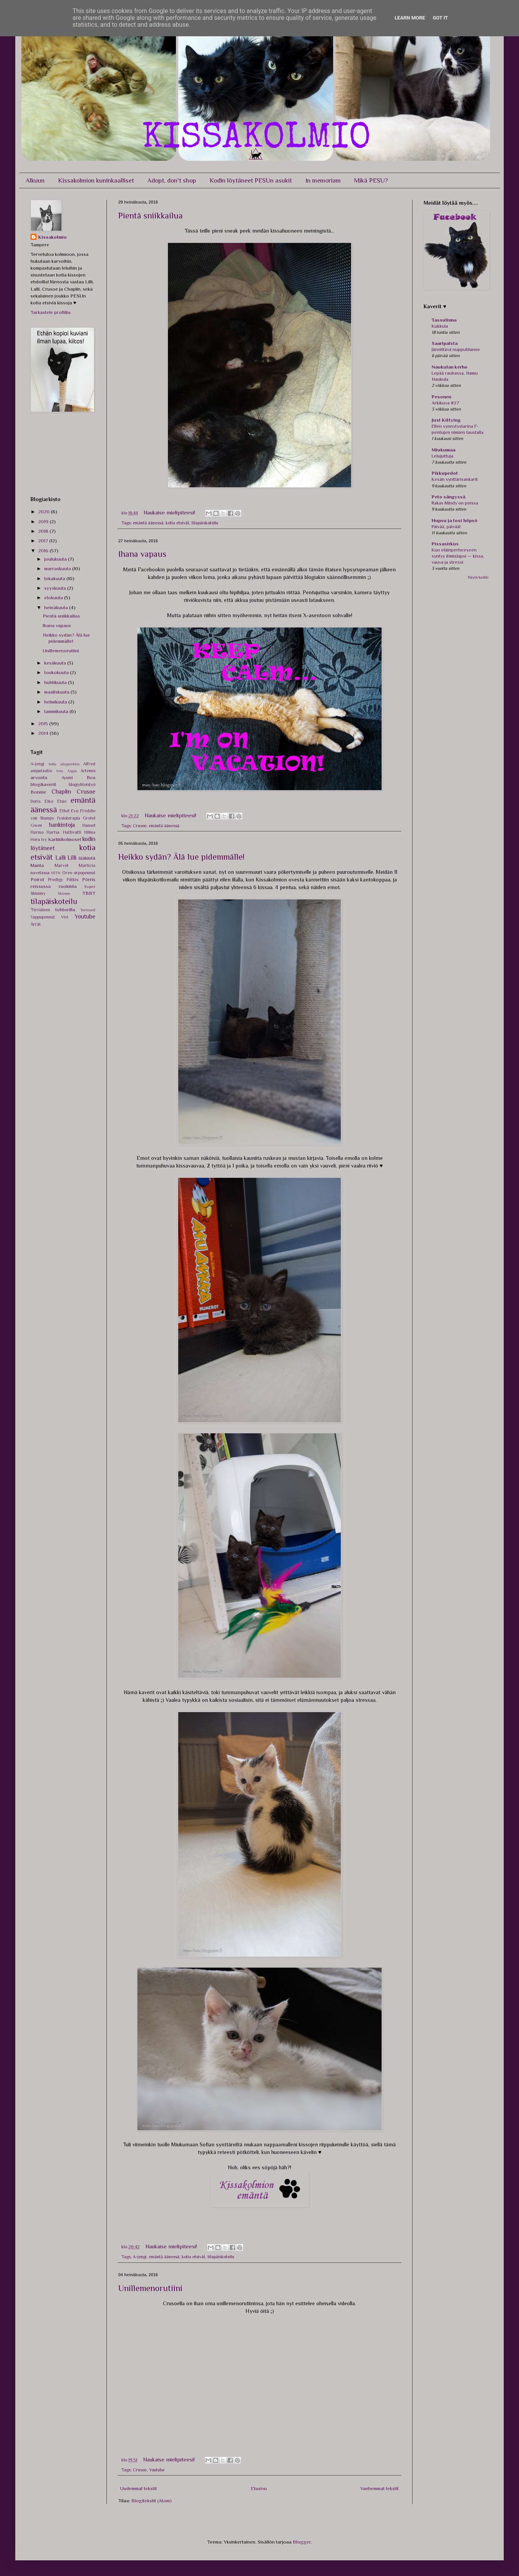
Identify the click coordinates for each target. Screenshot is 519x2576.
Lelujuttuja (442, 456)
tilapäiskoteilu (205, 523)
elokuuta (54, 597)
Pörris (88, 879)
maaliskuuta (57, 692)
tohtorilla (65, 909)
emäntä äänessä (148, 523)
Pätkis (72, 879)
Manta (37, 865)
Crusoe (140, 825)
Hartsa (53, 832)
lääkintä (87, 858)
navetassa (40, 872)
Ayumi (67, 777)
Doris (35, 801)
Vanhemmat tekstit (379, 2488)
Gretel (89, 818)
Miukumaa (443, 450)
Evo (74, 810)
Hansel (88, 825)
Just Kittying (446, 420)
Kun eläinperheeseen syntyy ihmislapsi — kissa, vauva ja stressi (458, 556)
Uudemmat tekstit (138, 2488)
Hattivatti (72, 832)
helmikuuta (56, 702)
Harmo (37, 832)
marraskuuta (58, 568)
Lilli (72, 857)
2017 (43, 540)
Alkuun (35, 180)
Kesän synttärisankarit (455, 479)
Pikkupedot (445, 473)
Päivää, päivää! (446, 526)
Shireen (64, 893)
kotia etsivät (177, 523)
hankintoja (62, 824)
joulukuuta (56, 559)
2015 (43, 723)
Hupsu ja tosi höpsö (454, 520)
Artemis (88, 770)
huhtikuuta (56, 682)
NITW (56, 873)
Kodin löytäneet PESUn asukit (251, 180)
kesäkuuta (55, 663)
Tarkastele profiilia (51, 312)
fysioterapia (68, 818)
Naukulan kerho (449, 367)
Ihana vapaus (142, 554)
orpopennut (84, 872)
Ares (59, 771)
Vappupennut (43, 917)
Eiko (49, 801)
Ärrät (36, 924)
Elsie (61, 801)
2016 (44, 550)
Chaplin (61, 791)
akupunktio (69, 764)
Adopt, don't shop (171, 180)
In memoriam (323, 180)
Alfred (89, 763)
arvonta (39, 777)
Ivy (44, 839)
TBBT (88, 893)
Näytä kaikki (478, 577)
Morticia (87, 865)
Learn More (410, 18)
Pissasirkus (445, 544)
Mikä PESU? (371, 180)
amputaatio (41, 770)
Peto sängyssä (448, 497)
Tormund (87, 910)
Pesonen (441, 396)
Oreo (67, 872)
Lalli (60, 857)
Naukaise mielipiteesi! (170, 512)
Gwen (36, 825)
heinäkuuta (56, 607)
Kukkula (440, 326)
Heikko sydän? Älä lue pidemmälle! (181, 857)
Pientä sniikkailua (150, 215)
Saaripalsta (445, 343)
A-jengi (140, 2256)
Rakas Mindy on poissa (455, 503)
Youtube (156, 2470)
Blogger (302, 2542)
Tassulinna (444, 320)
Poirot (37, 879)
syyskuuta (55, 588)
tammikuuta (56, 711)
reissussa (41, 886)
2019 (44, 521)
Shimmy (38, 893)
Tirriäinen (40, 909)
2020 (44, 511)
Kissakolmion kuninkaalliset (96, 180)
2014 (44, 733)
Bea (91, 777)
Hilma (89, 832)
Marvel (61, 865)
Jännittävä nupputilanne (456, 349)
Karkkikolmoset (64, 839)
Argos (72, 771)
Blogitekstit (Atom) (151, 2500)
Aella (52, 764)
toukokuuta (57, 672)
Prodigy (55, 879)
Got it (440, 18)
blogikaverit (43, 784)
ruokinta (68, 886)
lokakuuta (55, 578)
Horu (35, 839)
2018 (44, 531)
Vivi (64, 917)
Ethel (64, 810)
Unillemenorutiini (150, 2288)
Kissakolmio (52, 237)
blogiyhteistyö (82, 784)
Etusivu (259, 2488)
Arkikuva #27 (445, 403)
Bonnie (38, 792)
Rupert (89, 887)
